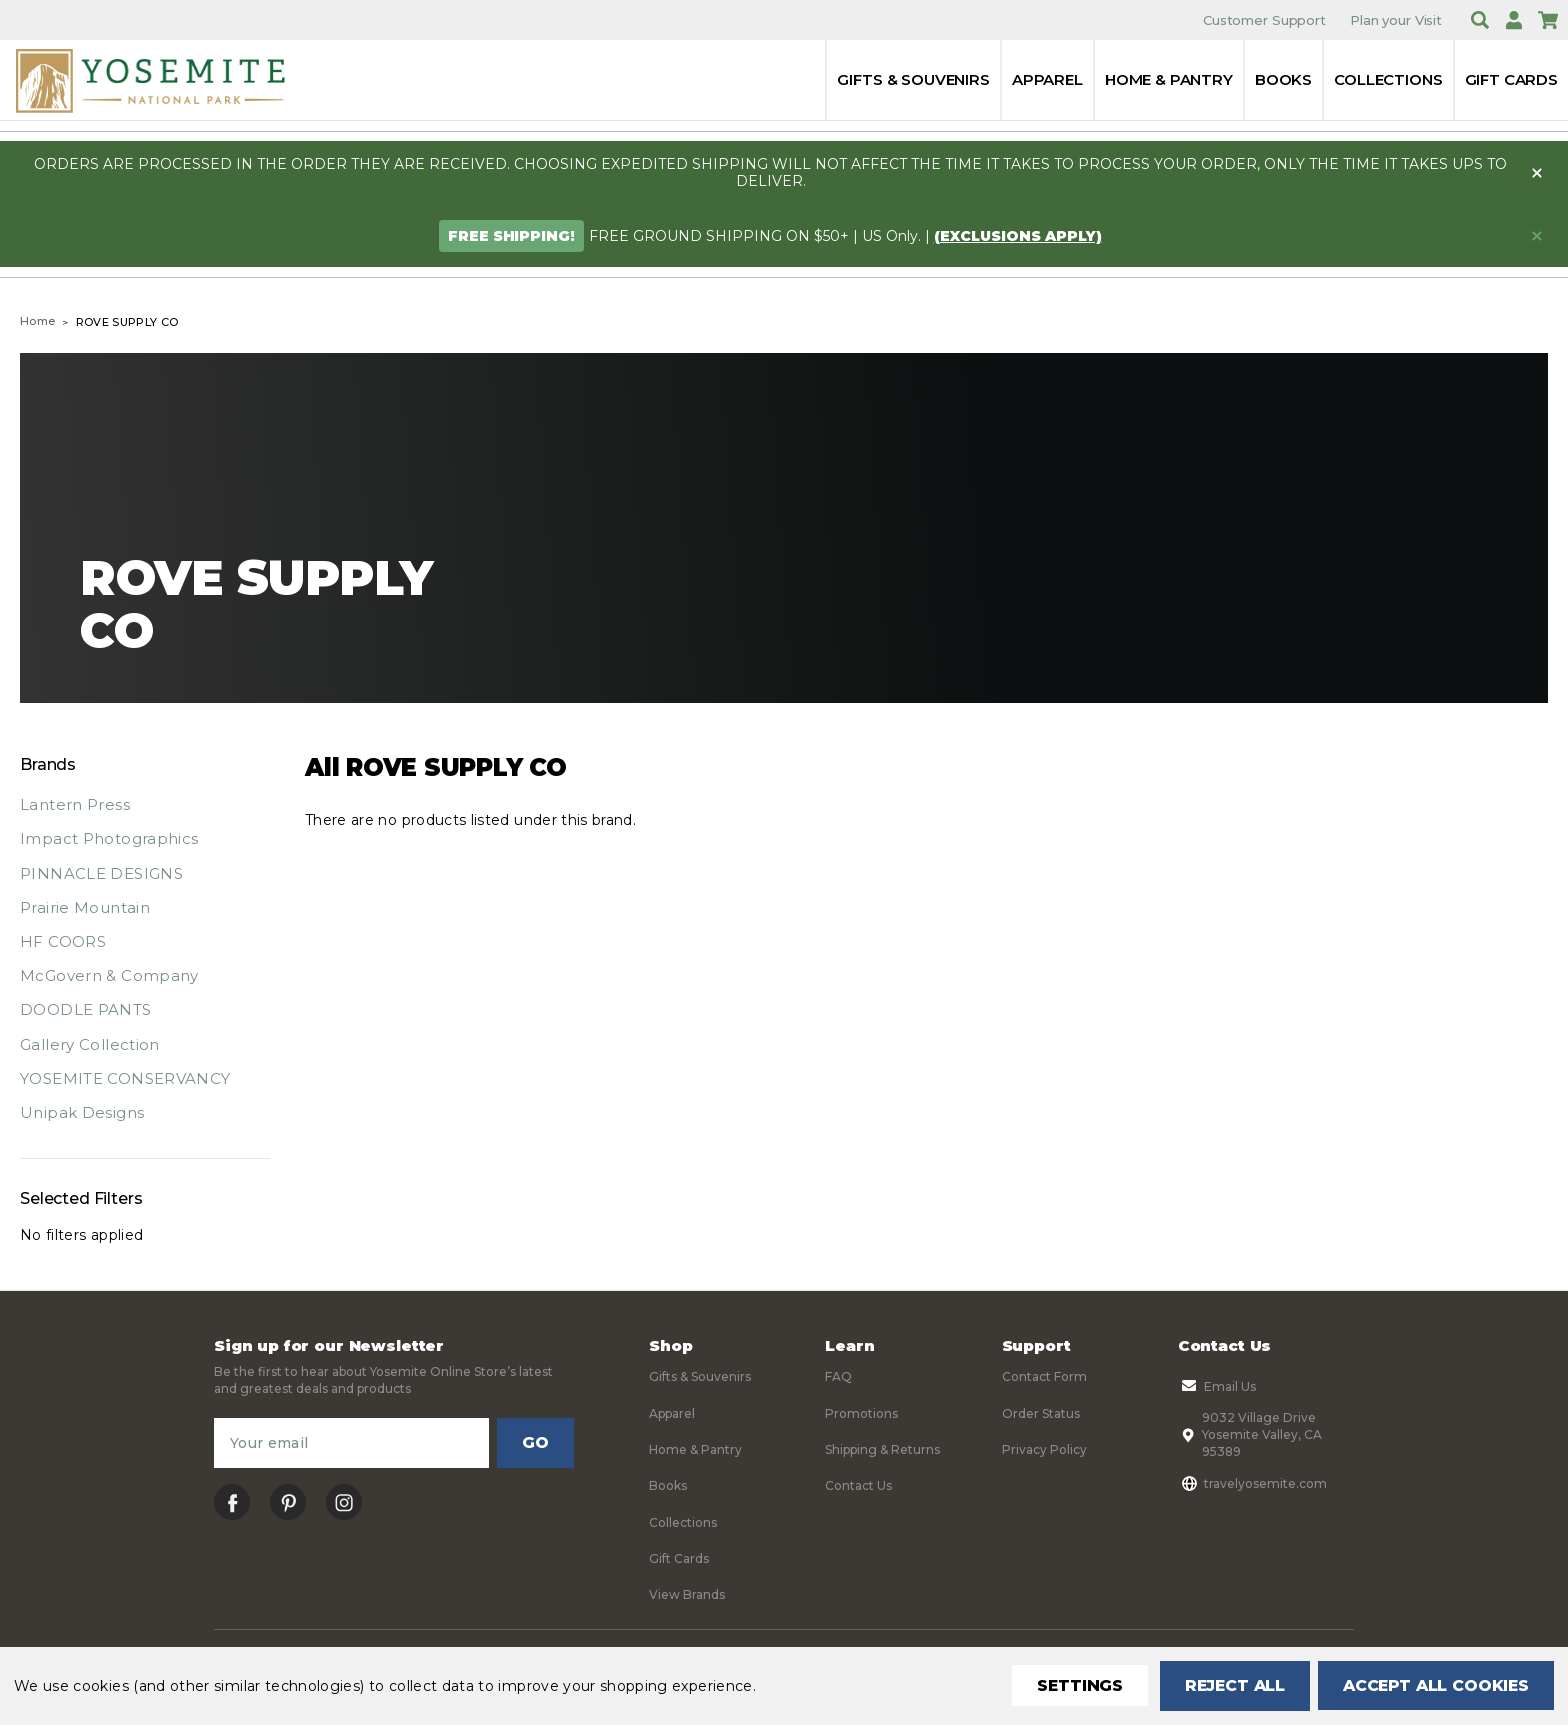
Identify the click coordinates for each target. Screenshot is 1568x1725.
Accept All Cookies (1434, 1685)
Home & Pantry (1169, 79)
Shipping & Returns (882, 1449)
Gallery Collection (90, 1044)
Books (1283, 79)
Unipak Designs (82, 1112)
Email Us (1217, 1386)
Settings (1072, 1685)
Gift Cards (1512, 79)
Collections (1388, 79)
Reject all (1228, 1685)
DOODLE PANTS (86, 1009)
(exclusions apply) (1018, 236)
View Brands (687, 1594)
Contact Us (858, 1485)
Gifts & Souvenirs (913, 79)
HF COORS (63, 941)
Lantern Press (75, 804)
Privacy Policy (1044, 1449)
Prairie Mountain (85, 907)
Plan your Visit (1396, 20)
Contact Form (1044, 1376)
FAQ (838, 1376)
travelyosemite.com (1252, 1483)
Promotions (861, 1413)
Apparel (1047, 79)
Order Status (1041, 1413)
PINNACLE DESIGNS (101, 873)
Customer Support (1264, 20)
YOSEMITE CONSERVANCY (125, 1078)
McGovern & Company (109, 975)
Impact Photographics (109, 838)
